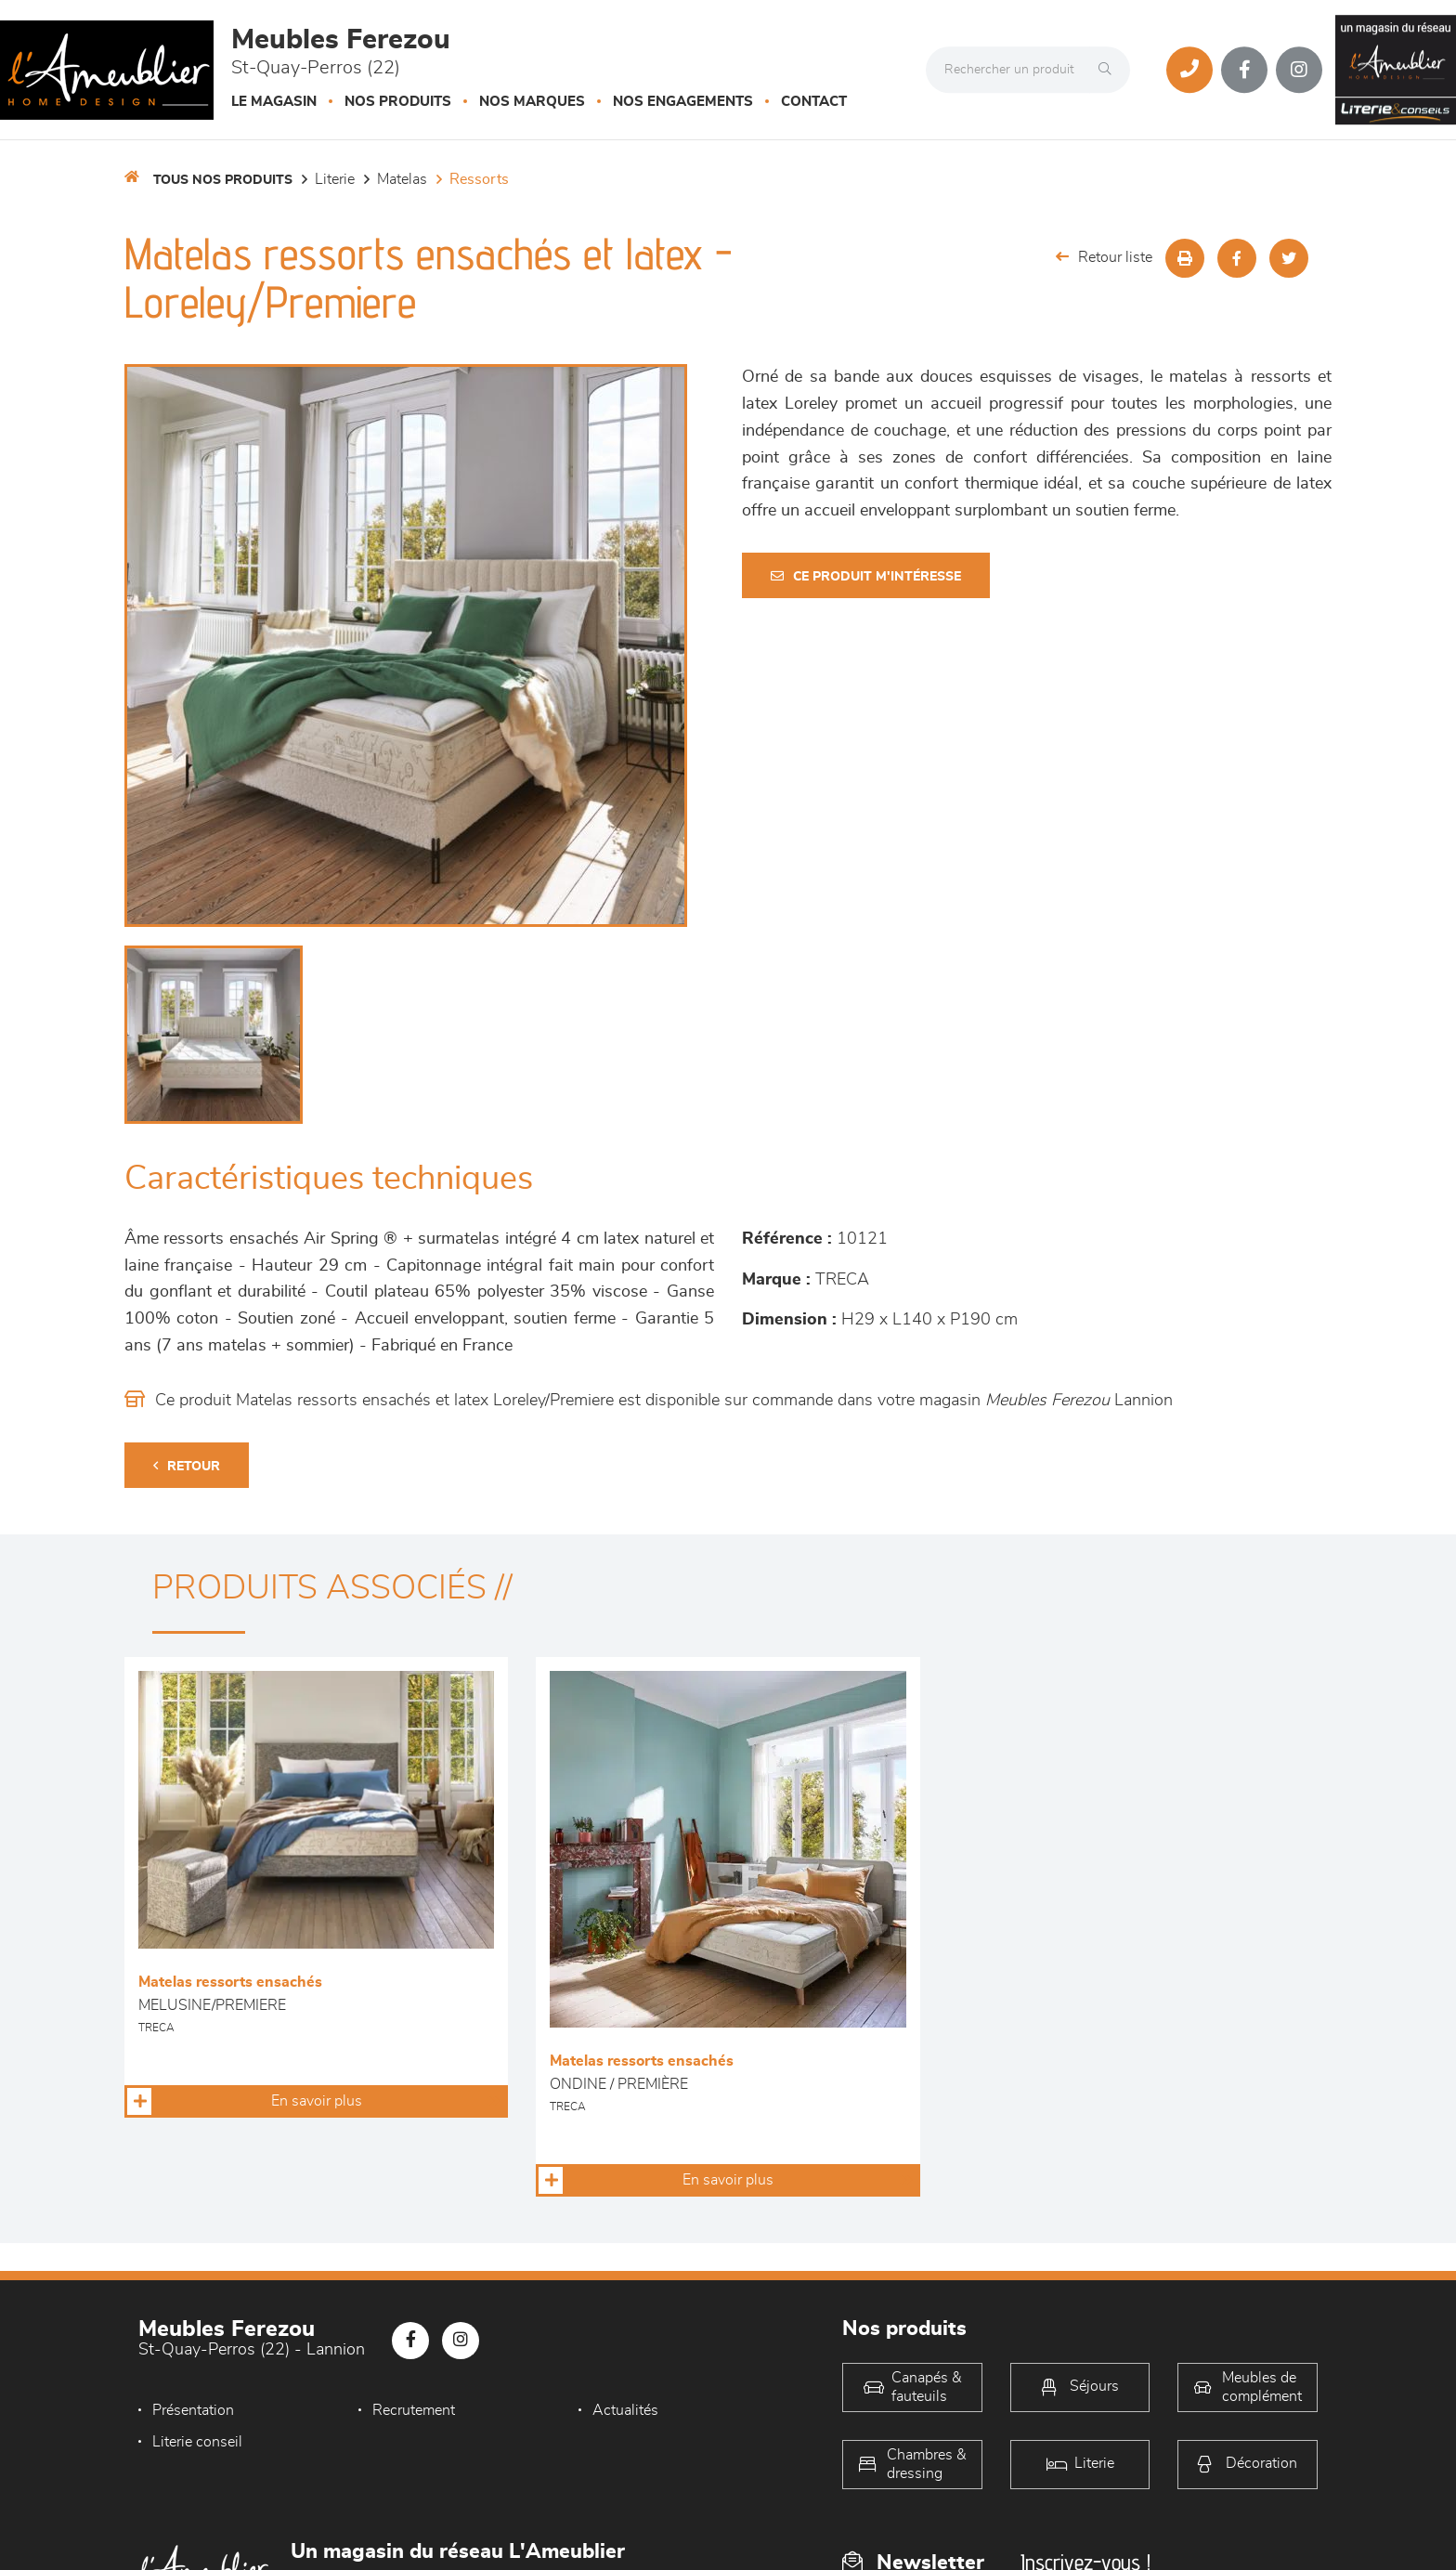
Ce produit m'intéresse (866, 576)
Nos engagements (683, 102)
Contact (814, 102)
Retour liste (1104, 257)
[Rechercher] (1109, 69)
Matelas (402, 179)
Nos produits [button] (397, 102)
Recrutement (413, 2410)
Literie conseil (197, 2441)
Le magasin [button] (274, 102)
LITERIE (335, 179)
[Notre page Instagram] (1299, 69)
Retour (186, 1466)
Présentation (193, 2410)
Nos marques (532, 102)
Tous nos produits (222, 180)
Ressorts (479, 179)
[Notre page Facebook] (1244, 69)
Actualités (625, 2410)
